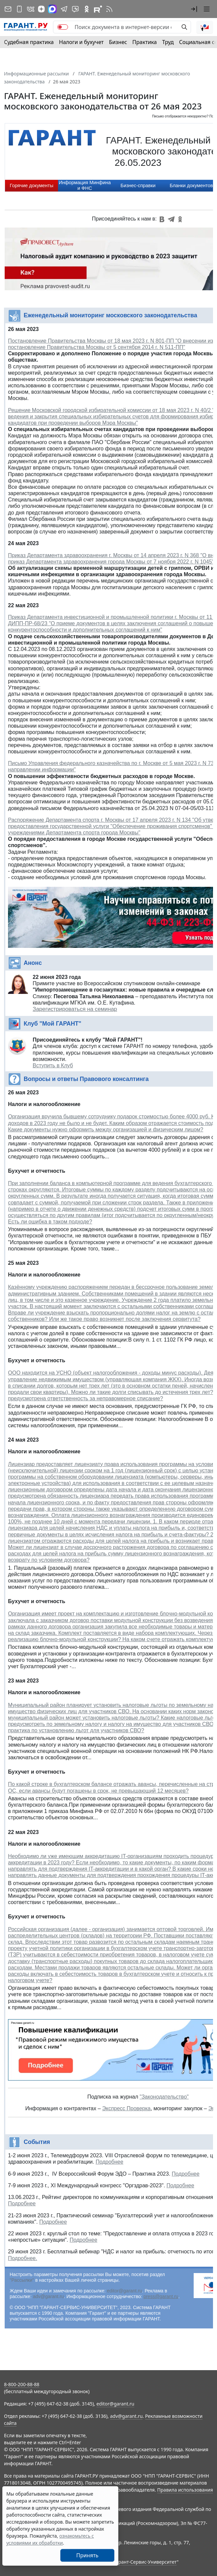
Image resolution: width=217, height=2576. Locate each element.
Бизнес (118, 42)
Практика (144, 42)
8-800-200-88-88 (21, 2384)
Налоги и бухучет (81, 42)
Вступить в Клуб (53, 1065)
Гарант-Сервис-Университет (145, 2562)
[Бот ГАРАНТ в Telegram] (75, 9)
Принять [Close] (87, 2555)
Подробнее (109, 2162)
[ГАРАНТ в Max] (52, 9)
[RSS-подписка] (109, 9)
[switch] (62, 27)
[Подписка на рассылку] (8, 9)
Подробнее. (22, 2258)
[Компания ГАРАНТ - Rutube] (98, 9)
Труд (168, 42)
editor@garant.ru (124, 2290)
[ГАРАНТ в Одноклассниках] (87, 9)
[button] (194, 9)
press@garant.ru (160, 2296)
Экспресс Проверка (126, 2108)
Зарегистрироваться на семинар (75, 1009)
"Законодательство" (164, 2097)
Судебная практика (29, 42)
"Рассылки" (22, 2280)
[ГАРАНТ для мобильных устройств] (19, 9)
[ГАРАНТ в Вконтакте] (31, 9)
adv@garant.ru (48, 2296)
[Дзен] (41, 9)
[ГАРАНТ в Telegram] (64, 9)
